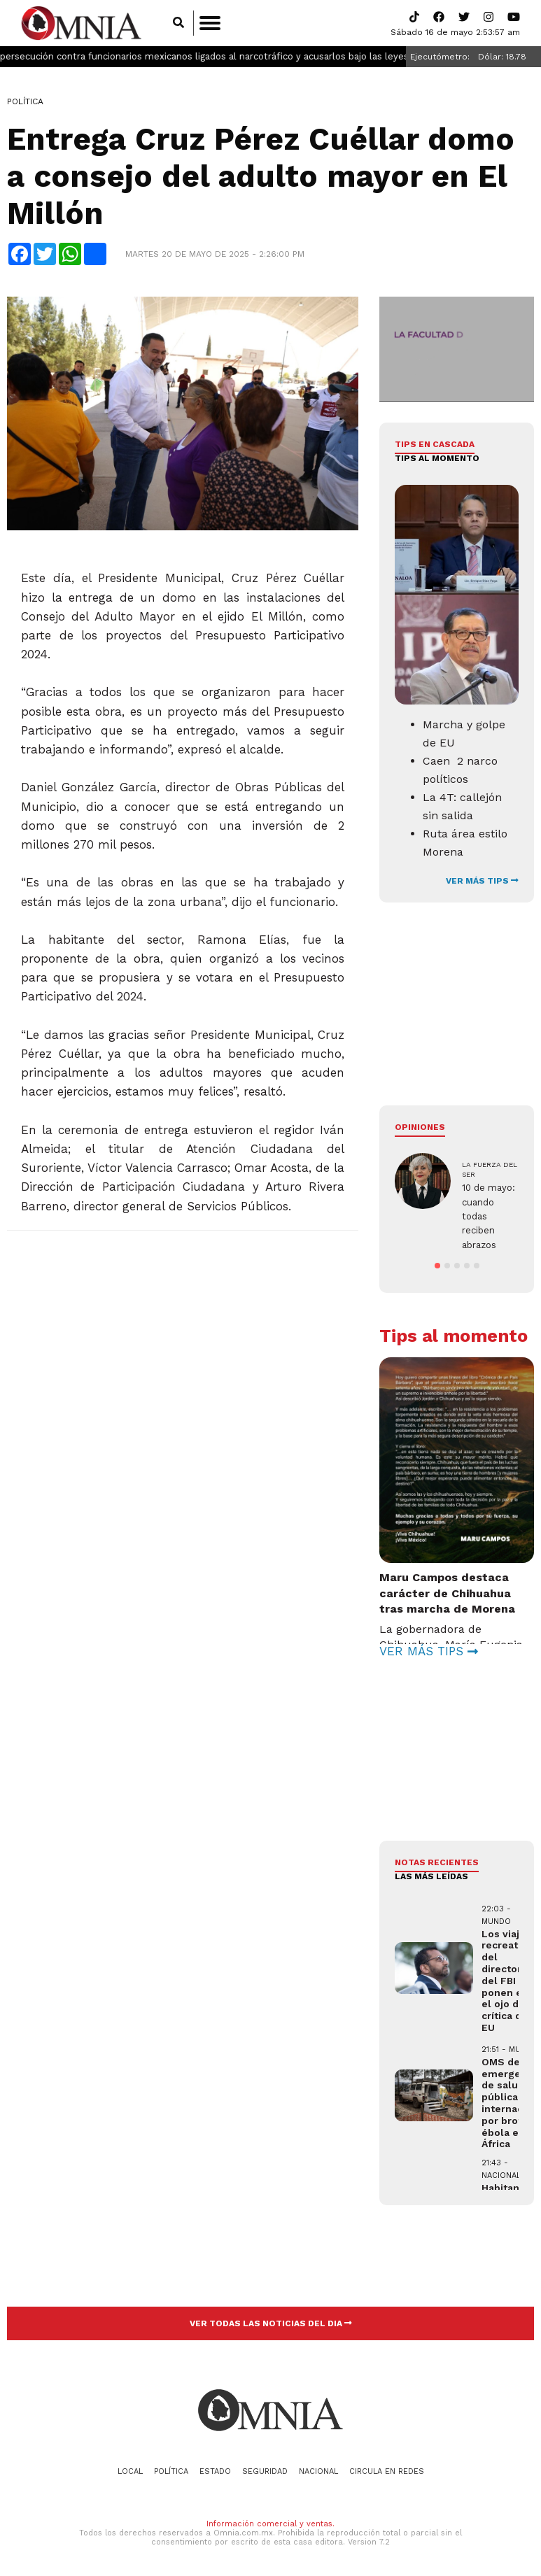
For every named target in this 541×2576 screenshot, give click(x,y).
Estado (215, 2471)
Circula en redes (386, 2471)
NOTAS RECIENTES (437, 1862)
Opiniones (420, 1127)
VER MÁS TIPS (482, 881)
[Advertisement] (181, 1343)
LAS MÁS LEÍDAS (431, 1876)
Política (25, 101)
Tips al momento (437, 458)
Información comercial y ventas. (270, 2523)
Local (130, 2471)
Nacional (318, 2471)
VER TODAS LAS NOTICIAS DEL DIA (271, 2323)
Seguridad (265, 2471)
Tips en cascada (435, 444)
